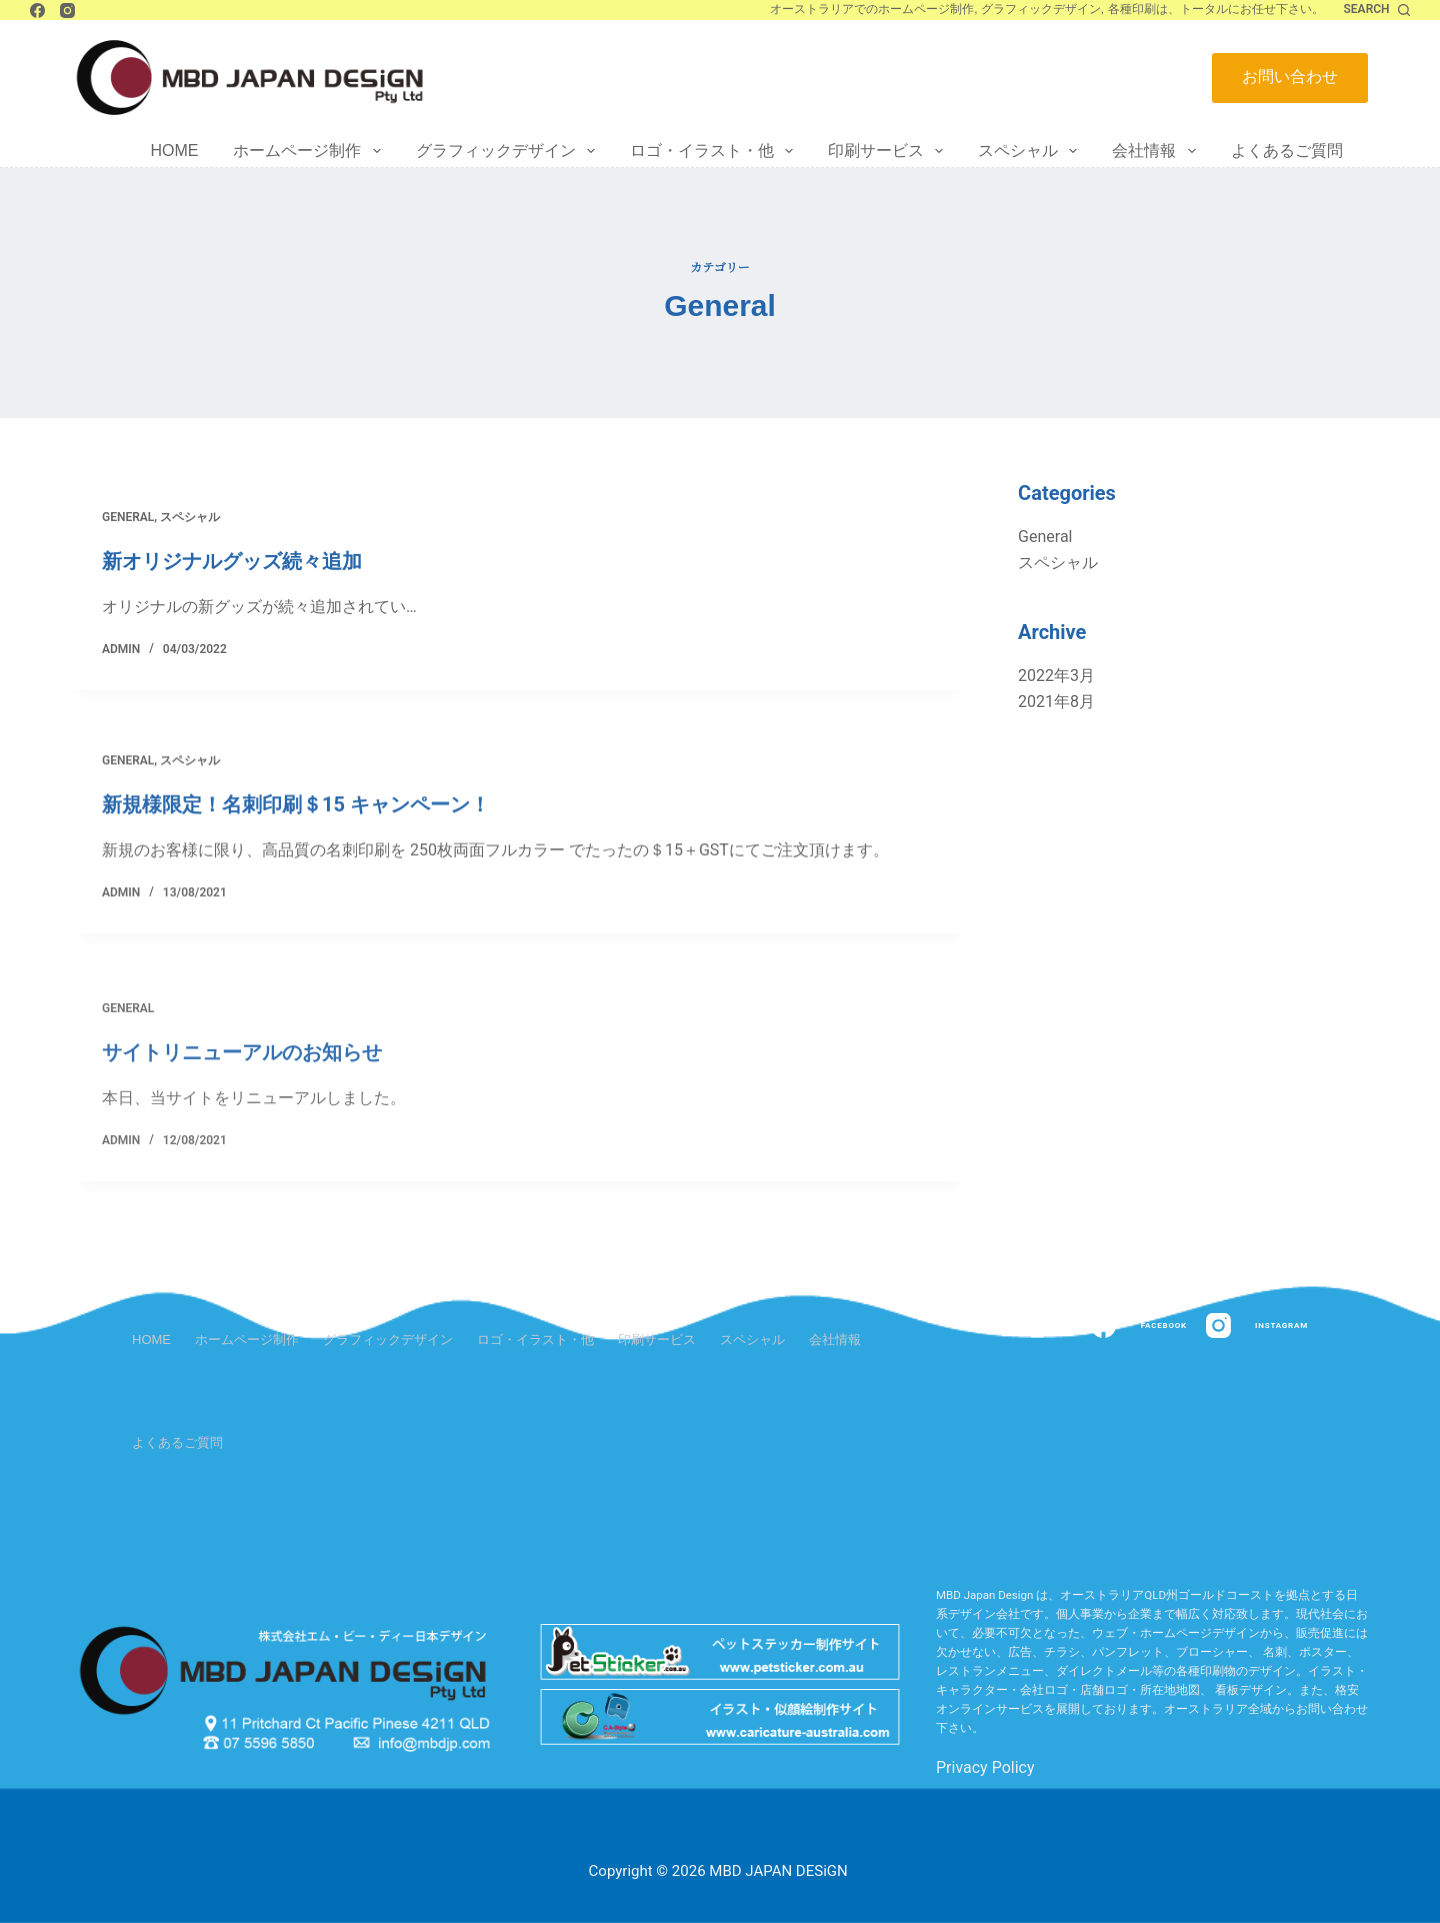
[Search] (1377, 10)
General (128, 519)
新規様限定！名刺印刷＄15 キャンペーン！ (296, 826)
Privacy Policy (985, 1767)
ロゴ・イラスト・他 (715, 151)
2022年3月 (1056, 675)
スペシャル (1031, 151)
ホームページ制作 (310, 151)
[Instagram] (67, 10)
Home (174, 150)
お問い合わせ (1290, 76)
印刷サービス (889, 151)
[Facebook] (37, 10)
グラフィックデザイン (509, 151)
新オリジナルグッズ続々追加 (232, 563)
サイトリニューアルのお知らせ (242, 1145)
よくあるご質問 (1287, 150)
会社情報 (1157, 151)
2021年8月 (1056, 701)
